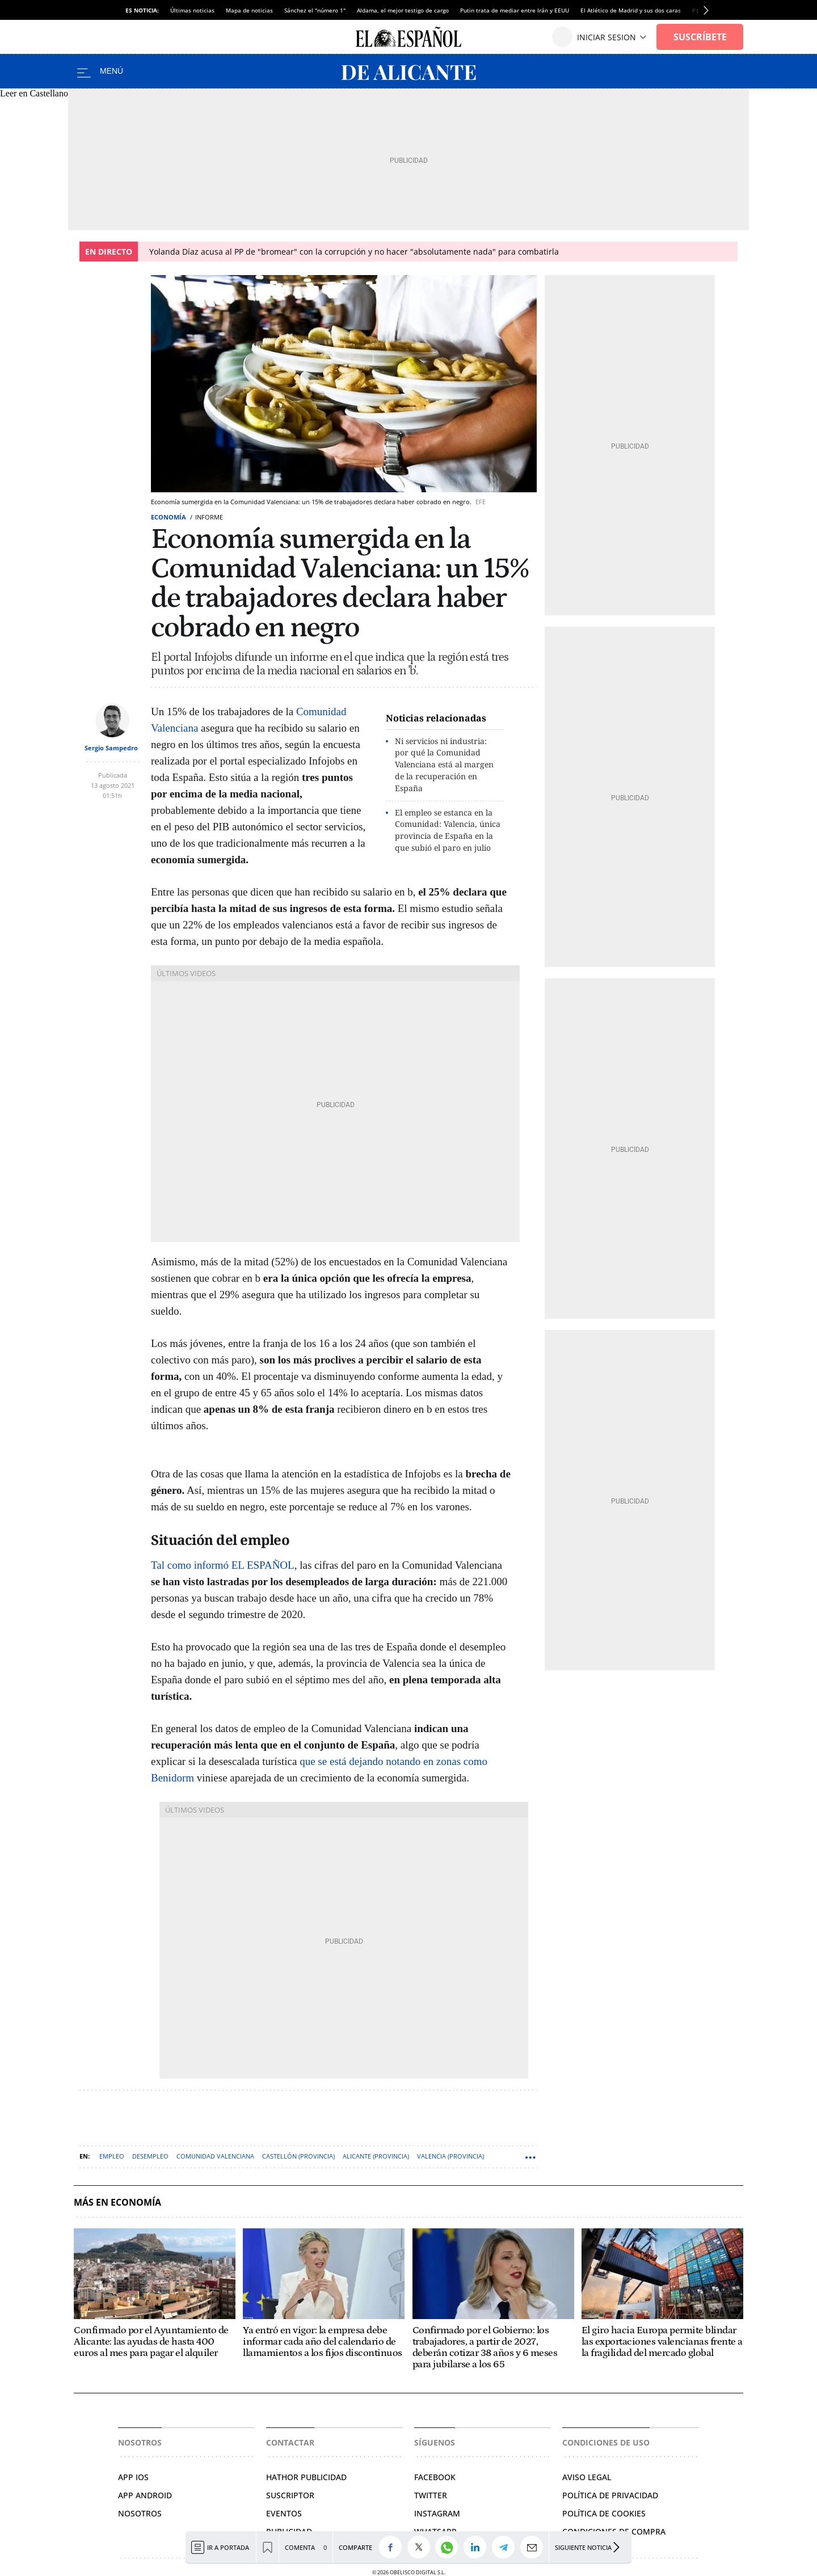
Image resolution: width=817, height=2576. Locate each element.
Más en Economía (117, 2202)
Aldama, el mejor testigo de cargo (403, 10)
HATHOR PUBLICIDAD (306, 2477)
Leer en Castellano (34, 93)
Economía (168, 517)
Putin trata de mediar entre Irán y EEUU (514, 10)
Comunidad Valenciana (215, 2156)
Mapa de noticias (249, 10)
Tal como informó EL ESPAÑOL (222, 1565)
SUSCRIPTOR (290, 2495)
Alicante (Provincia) (376, 2156)
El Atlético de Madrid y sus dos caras (630, 10)
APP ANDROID (145, 2495)
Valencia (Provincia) (450, 2156)
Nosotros (140, 2513)
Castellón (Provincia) (298, 2156)
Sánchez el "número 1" (315, 10)
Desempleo (150, 2156)
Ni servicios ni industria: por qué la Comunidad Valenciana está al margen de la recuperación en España (444, 764)
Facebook (435, 2477)
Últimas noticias (192, 10)
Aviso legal (586, 2477)
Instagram (437, 2513)
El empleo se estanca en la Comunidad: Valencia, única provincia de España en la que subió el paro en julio (447, 830)
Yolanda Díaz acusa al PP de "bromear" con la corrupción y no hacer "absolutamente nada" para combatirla (354, 251)
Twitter (430, 2495)
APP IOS (133, 2477)
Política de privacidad (610, 2495)
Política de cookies (604, 2513)
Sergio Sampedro (111, 748)
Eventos (284, 2513)
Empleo (111, 2156)
